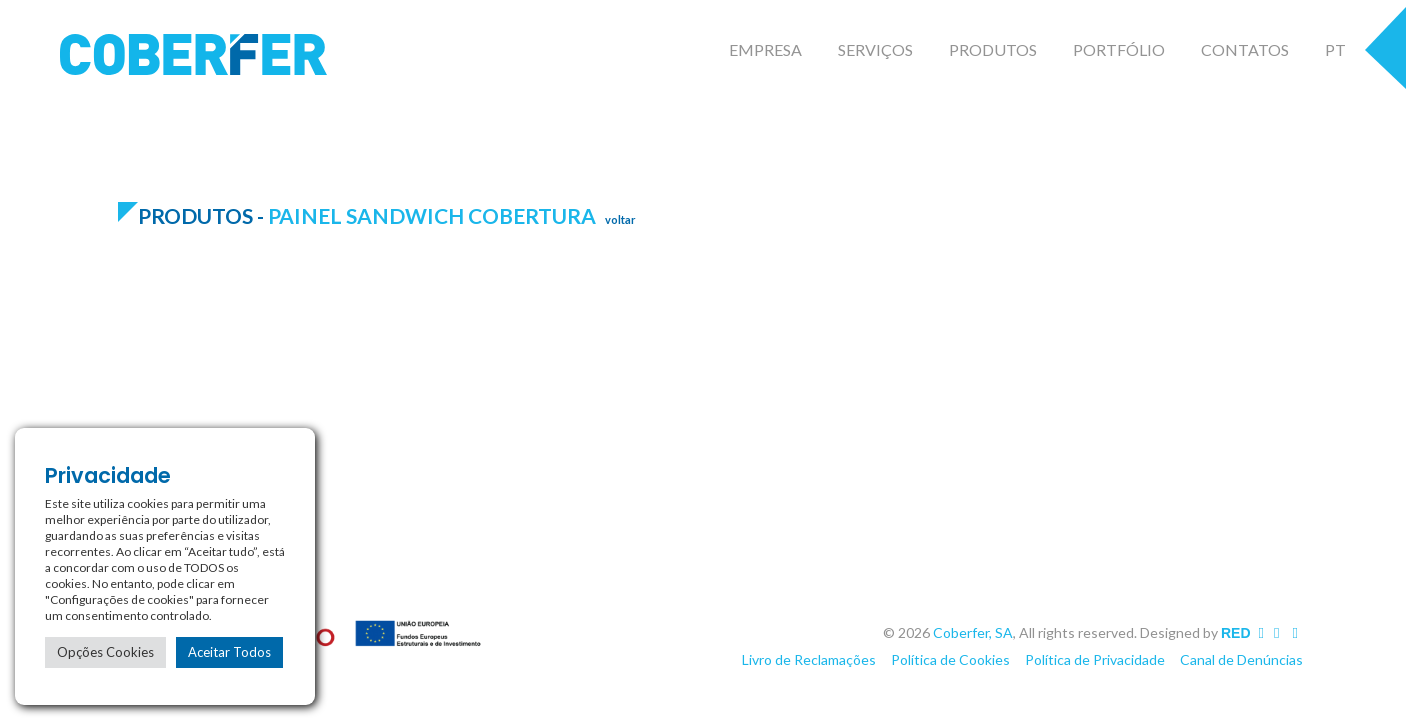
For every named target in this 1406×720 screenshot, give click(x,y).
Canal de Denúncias (1241, 659)
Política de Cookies (950, 659)
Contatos (1245, 49)
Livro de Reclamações (809, 659)
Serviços (875, 49)
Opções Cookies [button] (105, 652)
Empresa (765, 49)
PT (1335, 49)
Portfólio (1119, 49)
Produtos (993, 49)
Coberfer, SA (973, 632)
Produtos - (203, 215)
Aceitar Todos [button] (229, 652)
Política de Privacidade (1095, 659)
